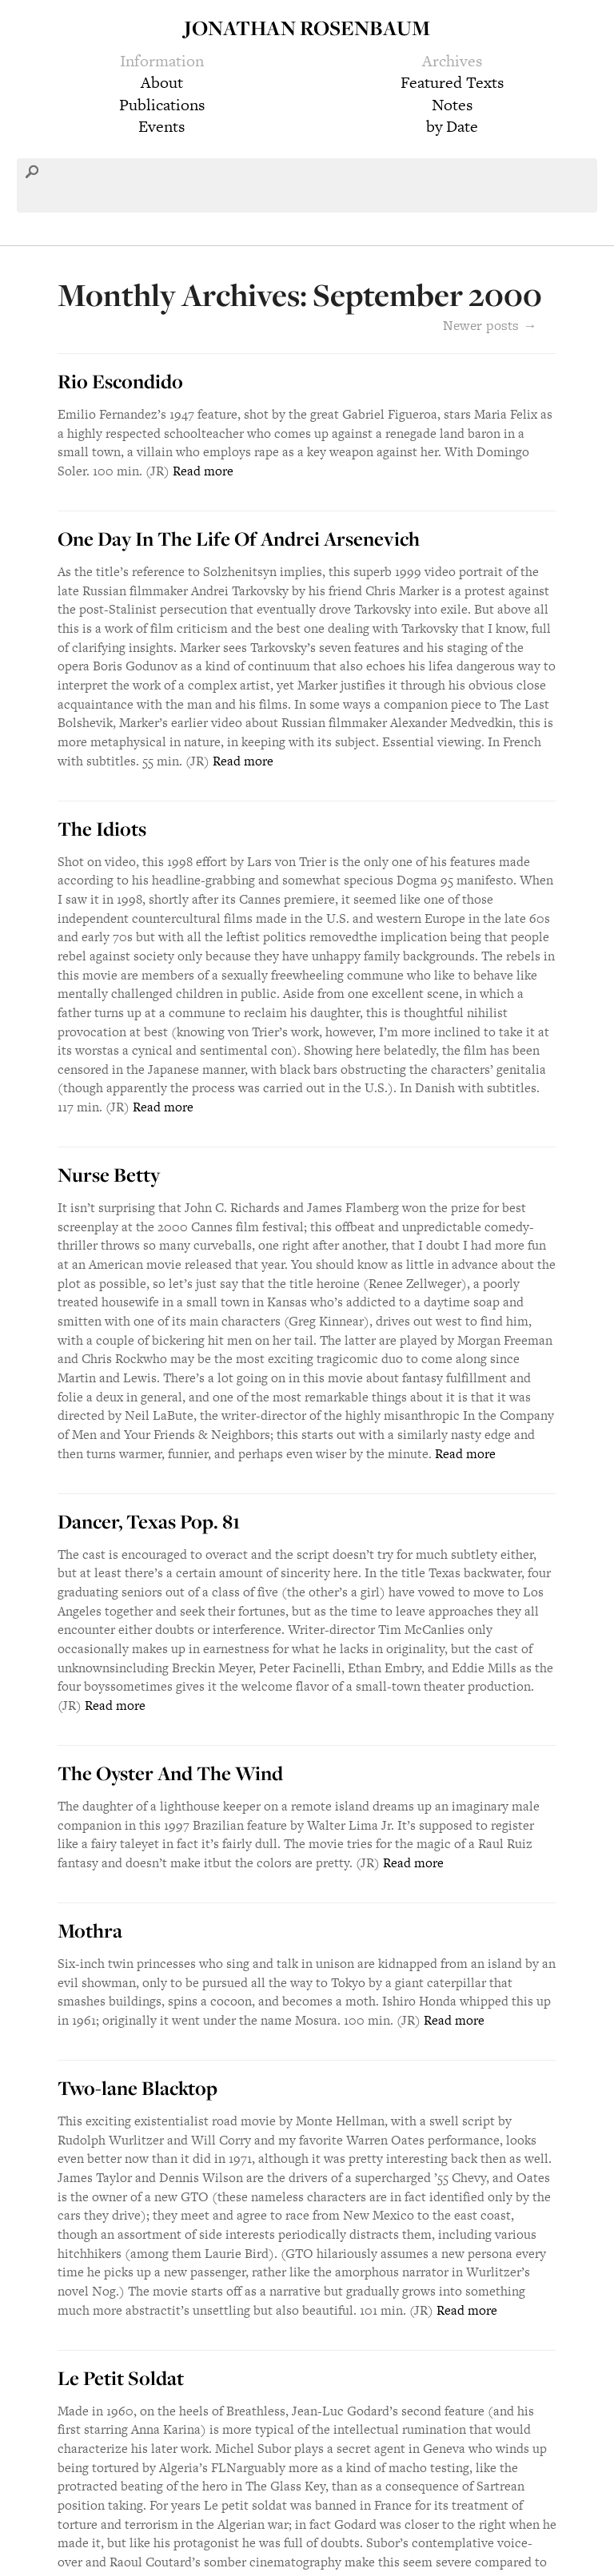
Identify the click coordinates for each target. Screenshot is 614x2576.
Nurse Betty (109, 1174)
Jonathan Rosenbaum (307, 28)
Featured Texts (452, 82)
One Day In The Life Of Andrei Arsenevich (239, 538)
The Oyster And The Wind (170, 1773)
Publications (162, 104)
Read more (203, 471)
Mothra (90, 1930)
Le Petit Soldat (121, 2377)
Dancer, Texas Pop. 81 (149, 1521)
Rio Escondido (120, 381)
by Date (452, 126)
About (162, 82)
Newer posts (489, 325)
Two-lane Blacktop (137, 2087)
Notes (452, 104)
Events (161, 126)
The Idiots (102, 828)
